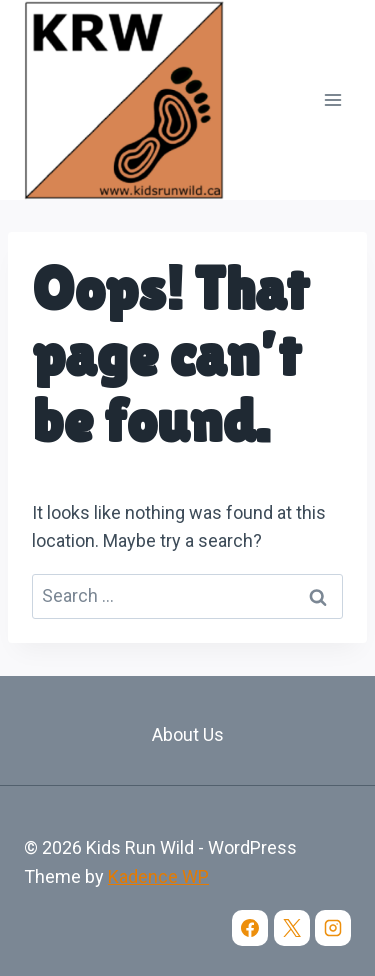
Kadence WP (158, 876)
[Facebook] (250, 928)
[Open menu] (332, 99)
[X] (292, 928)
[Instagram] (333, 928)
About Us (188, 734)
